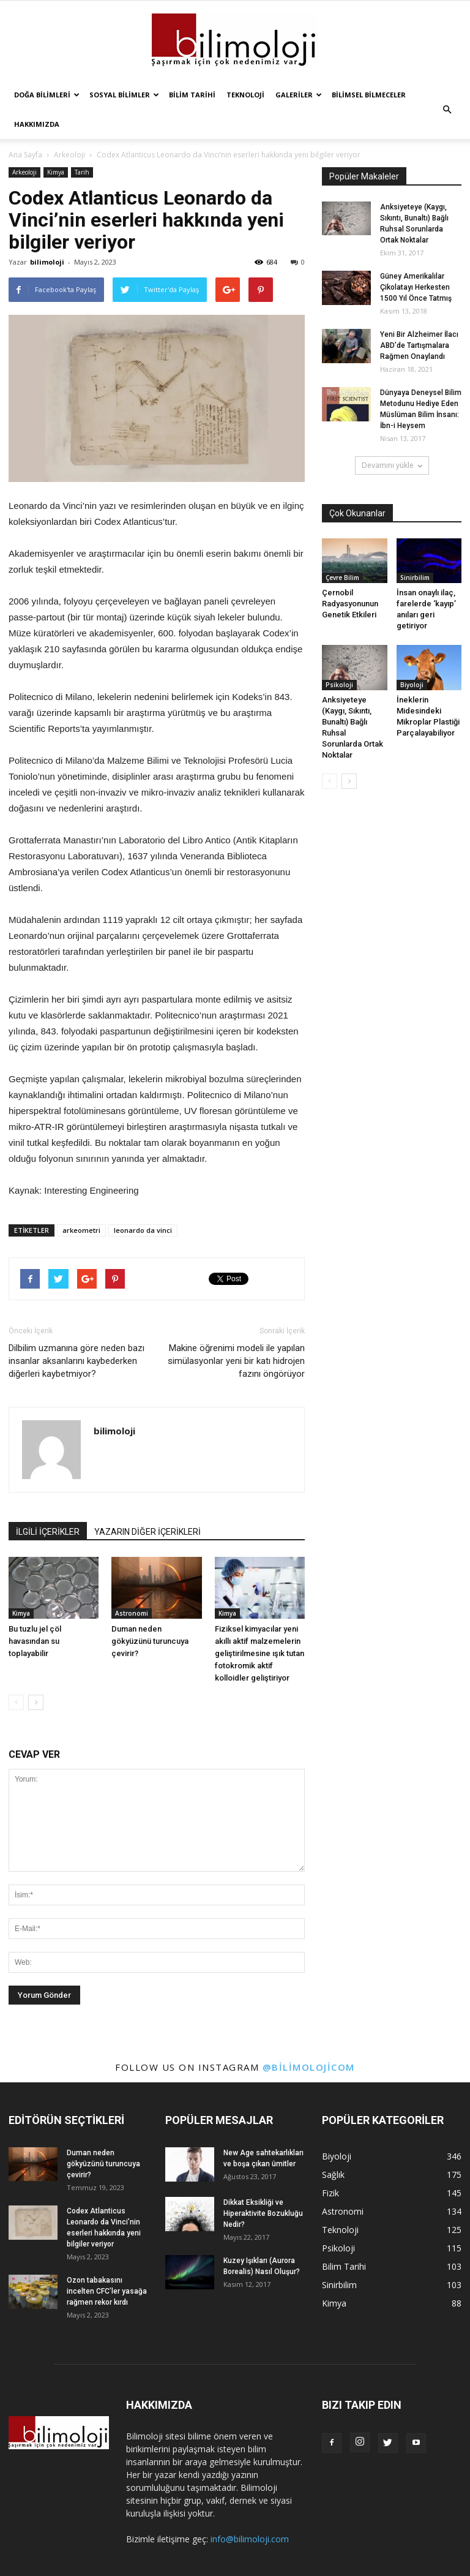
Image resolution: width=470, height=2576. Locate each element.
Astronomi (131, 1613)
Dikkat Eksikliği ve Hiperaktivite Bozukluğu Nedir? (263, 2213)
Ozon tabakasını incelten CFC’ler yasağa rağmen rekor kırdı (107, 2291)
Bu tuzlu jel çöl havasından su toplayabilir (35, 1641)
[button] (446, 109)
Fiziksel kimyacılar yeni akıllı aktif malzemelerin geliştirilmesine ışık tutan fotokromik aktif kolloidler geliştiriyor (259, 1653)
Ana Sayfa (25, 154)
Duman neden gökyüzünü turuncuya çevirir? (149, 1641)
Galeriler (298, 94)
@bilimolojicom (309, 2067)
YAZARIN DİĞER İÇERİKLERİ (147, 1532)
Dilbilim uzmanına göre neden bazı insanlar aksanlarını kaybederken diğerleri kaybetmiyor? (76, 1361)
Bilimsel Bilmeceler (369, 94)
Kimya (55, 172)
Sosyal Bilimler (124, 94)
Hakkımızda (36, 124)
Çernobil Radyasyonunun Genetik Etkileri (350, 603)
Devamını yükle (392, 465)
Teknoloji (245, 94)
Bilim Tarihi (192, 94)
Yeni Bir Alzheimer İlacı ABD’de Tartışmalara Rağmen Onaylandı (419, 345)
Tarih (82, 172)
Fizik (330, 2193)
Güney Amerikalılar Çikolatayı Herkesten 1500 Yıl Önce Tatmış (416, 287)
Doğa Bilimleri (47, 94)
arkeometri (81, 1230)
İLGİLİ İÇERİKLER (48, 1532)
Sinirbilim (415, 577)
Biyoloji (411, 684)
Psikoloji (339, 684)
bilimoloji (47, 261)
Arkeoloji (24, 172)
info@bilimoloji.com (250, 2539)
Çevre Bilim (342, 577)
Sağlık (333, 2174)
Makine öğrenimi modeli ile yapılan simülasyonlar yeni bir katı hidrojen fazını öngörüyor (236, 1361)
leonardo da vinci (143, 1230)
